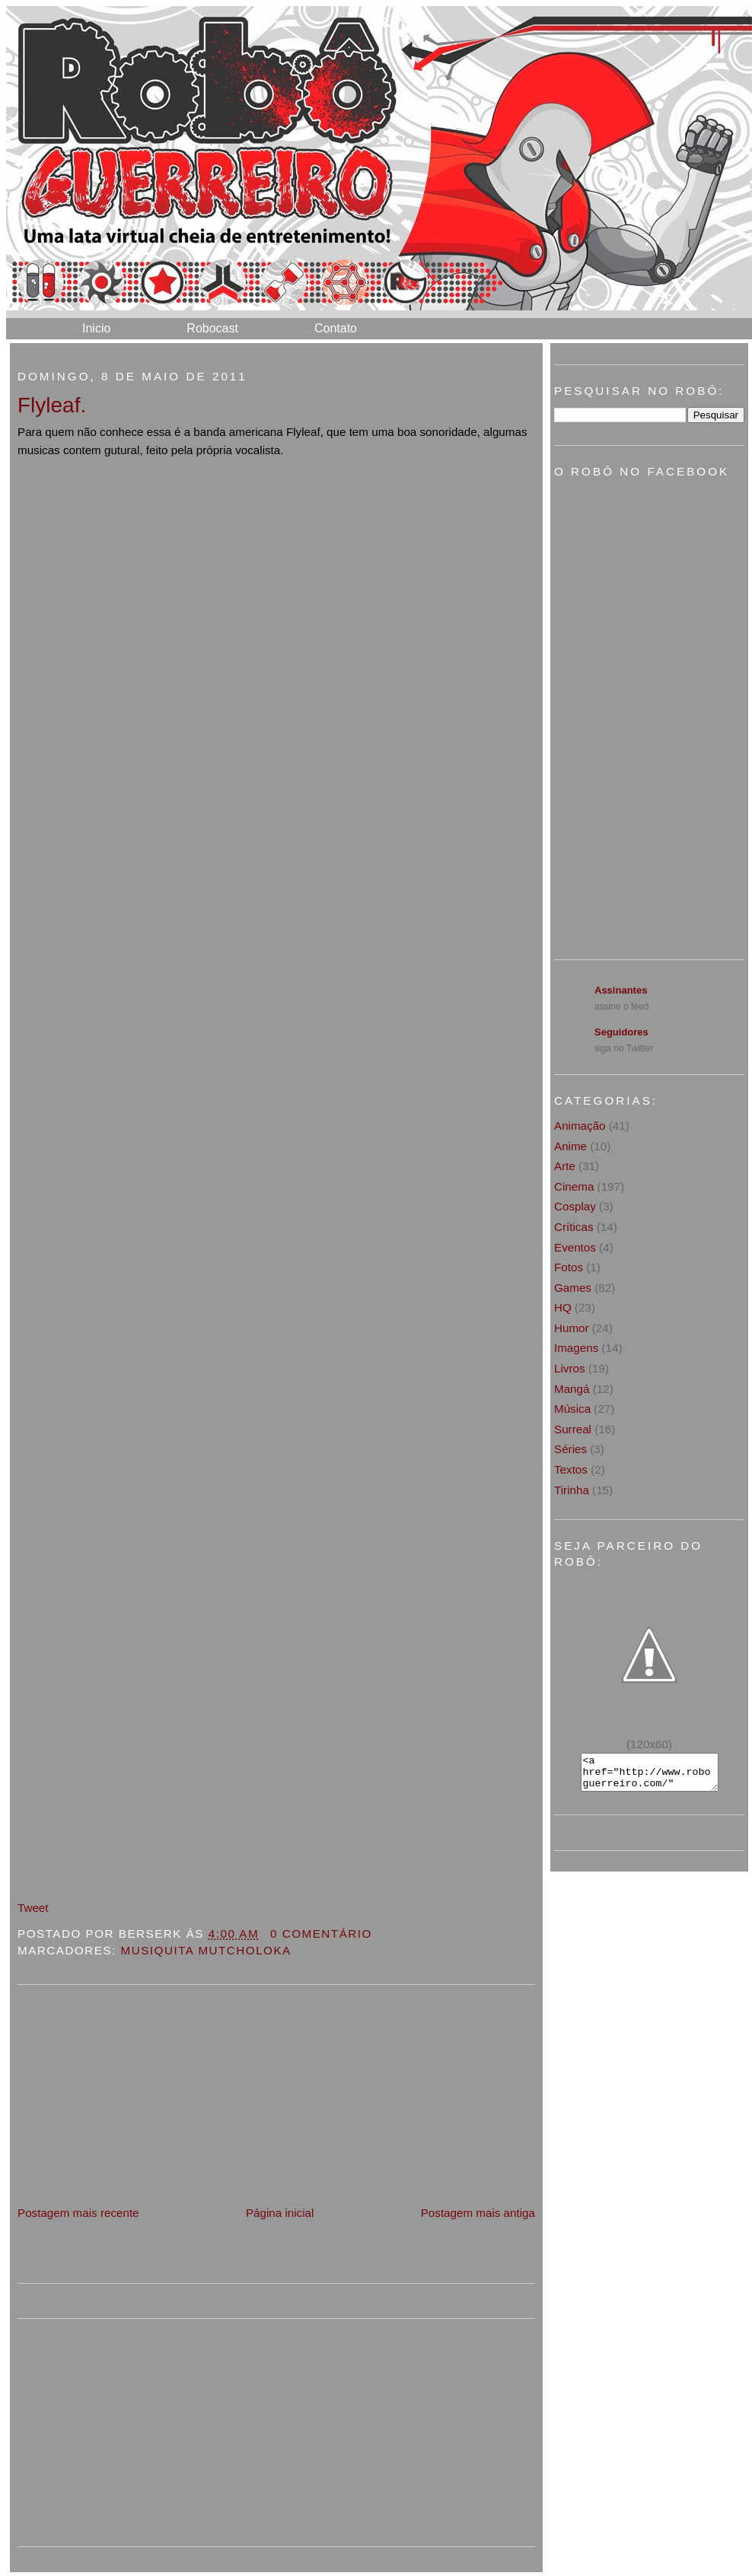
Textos (571, 1469)
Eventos (575, 1247)
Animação (580, 1125)
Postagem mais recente (78, 2212)
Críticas (573, 1226)
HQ (563, 1307)
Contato (335, 328)
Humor (571, 1327)
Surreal (572, 1429)
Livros (569, 1368)
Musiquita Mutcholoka (206, 1950)
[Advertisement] (132, 2097)
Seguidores (621, 1032)
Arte (564, 1165)
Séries (570, 1448)
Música (572, 1408)
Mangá (571, 1388)
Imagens (576, 1347)
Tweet (33, 1907)
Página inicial (280, 2212)
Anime (570, 1146)
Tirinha (571, 1490)
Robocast (212, 328)
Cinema (574, 1186)
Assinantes (620, 990)
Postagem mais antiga (478, 2212)
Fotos (568, 1267)
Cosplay (575, 1206)
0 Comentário (321, 1933)
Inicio (96, 328)
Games (572, 1287)
